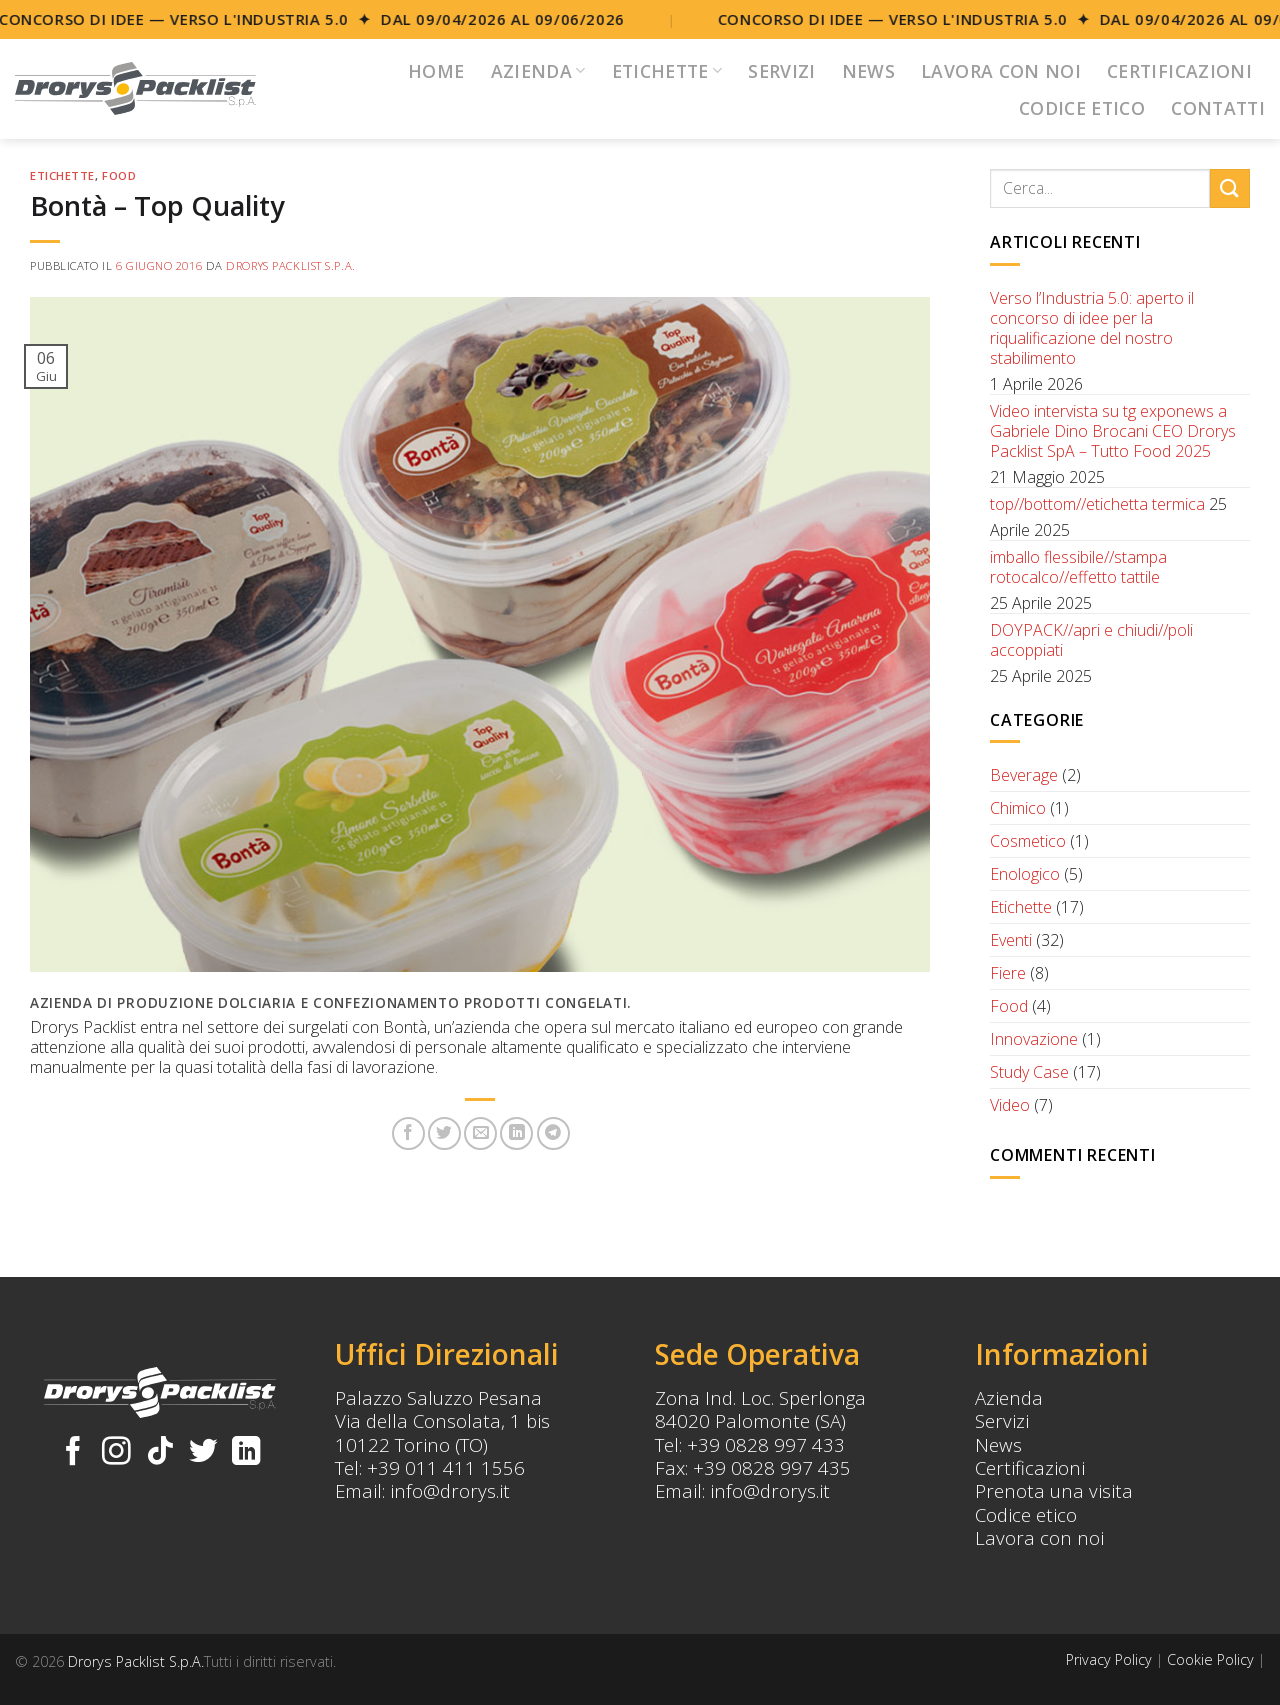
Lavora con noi (1001, 71)
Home (436, 71)
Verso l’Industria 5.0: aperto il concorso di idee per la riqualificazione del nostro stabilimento (1092, 328)
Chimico (1018, 808)
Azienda (538, 71)
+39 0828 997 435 (772, 1467)
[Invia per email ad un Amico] (480, 1133)
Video (1010, 1105)
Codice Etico (1082, 108)
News (868, 71)
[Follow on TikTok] (160, 1453)
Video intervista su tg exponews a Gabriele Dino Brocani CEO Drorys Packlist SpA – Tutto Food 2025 (1113, 431)
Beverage (1024, 775)
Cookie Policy (1210, 1659)
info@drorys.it (450, 1490)
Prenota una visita (1054, 1490)
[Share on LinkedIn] (516, 1133)
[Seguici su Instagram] (116, 1453)
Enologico (1025, 874)
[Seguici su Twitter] (203, 1453)
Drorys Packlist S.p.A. (290, 265)
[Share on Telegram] (553, 1133)
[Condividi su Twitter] (444, 1133)
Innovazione (1034, 1039)
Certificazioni (1179, 71)
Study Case (1029, 1072)
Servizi (781, 71)
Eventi (1011, 940)
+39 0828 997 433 (766, 1444)
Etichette (667, 71)
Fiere (1008, 973)
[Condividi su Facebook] (408, 1133)
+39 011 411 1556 (446, 1467)
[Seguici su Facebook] (73, 1453)
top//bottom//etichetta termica (1097, 504)
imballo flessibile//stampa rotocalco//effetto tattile (1078, 567)
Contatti (1218, 108)
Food (119, 175)
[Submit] (1230, 188)
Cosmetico (1028, 841)
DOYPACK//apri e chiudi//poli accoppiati (1091, 640)
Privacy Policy (1109, 1659)
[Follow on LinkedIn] (246, 1453)
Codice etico (1026, 1514)
